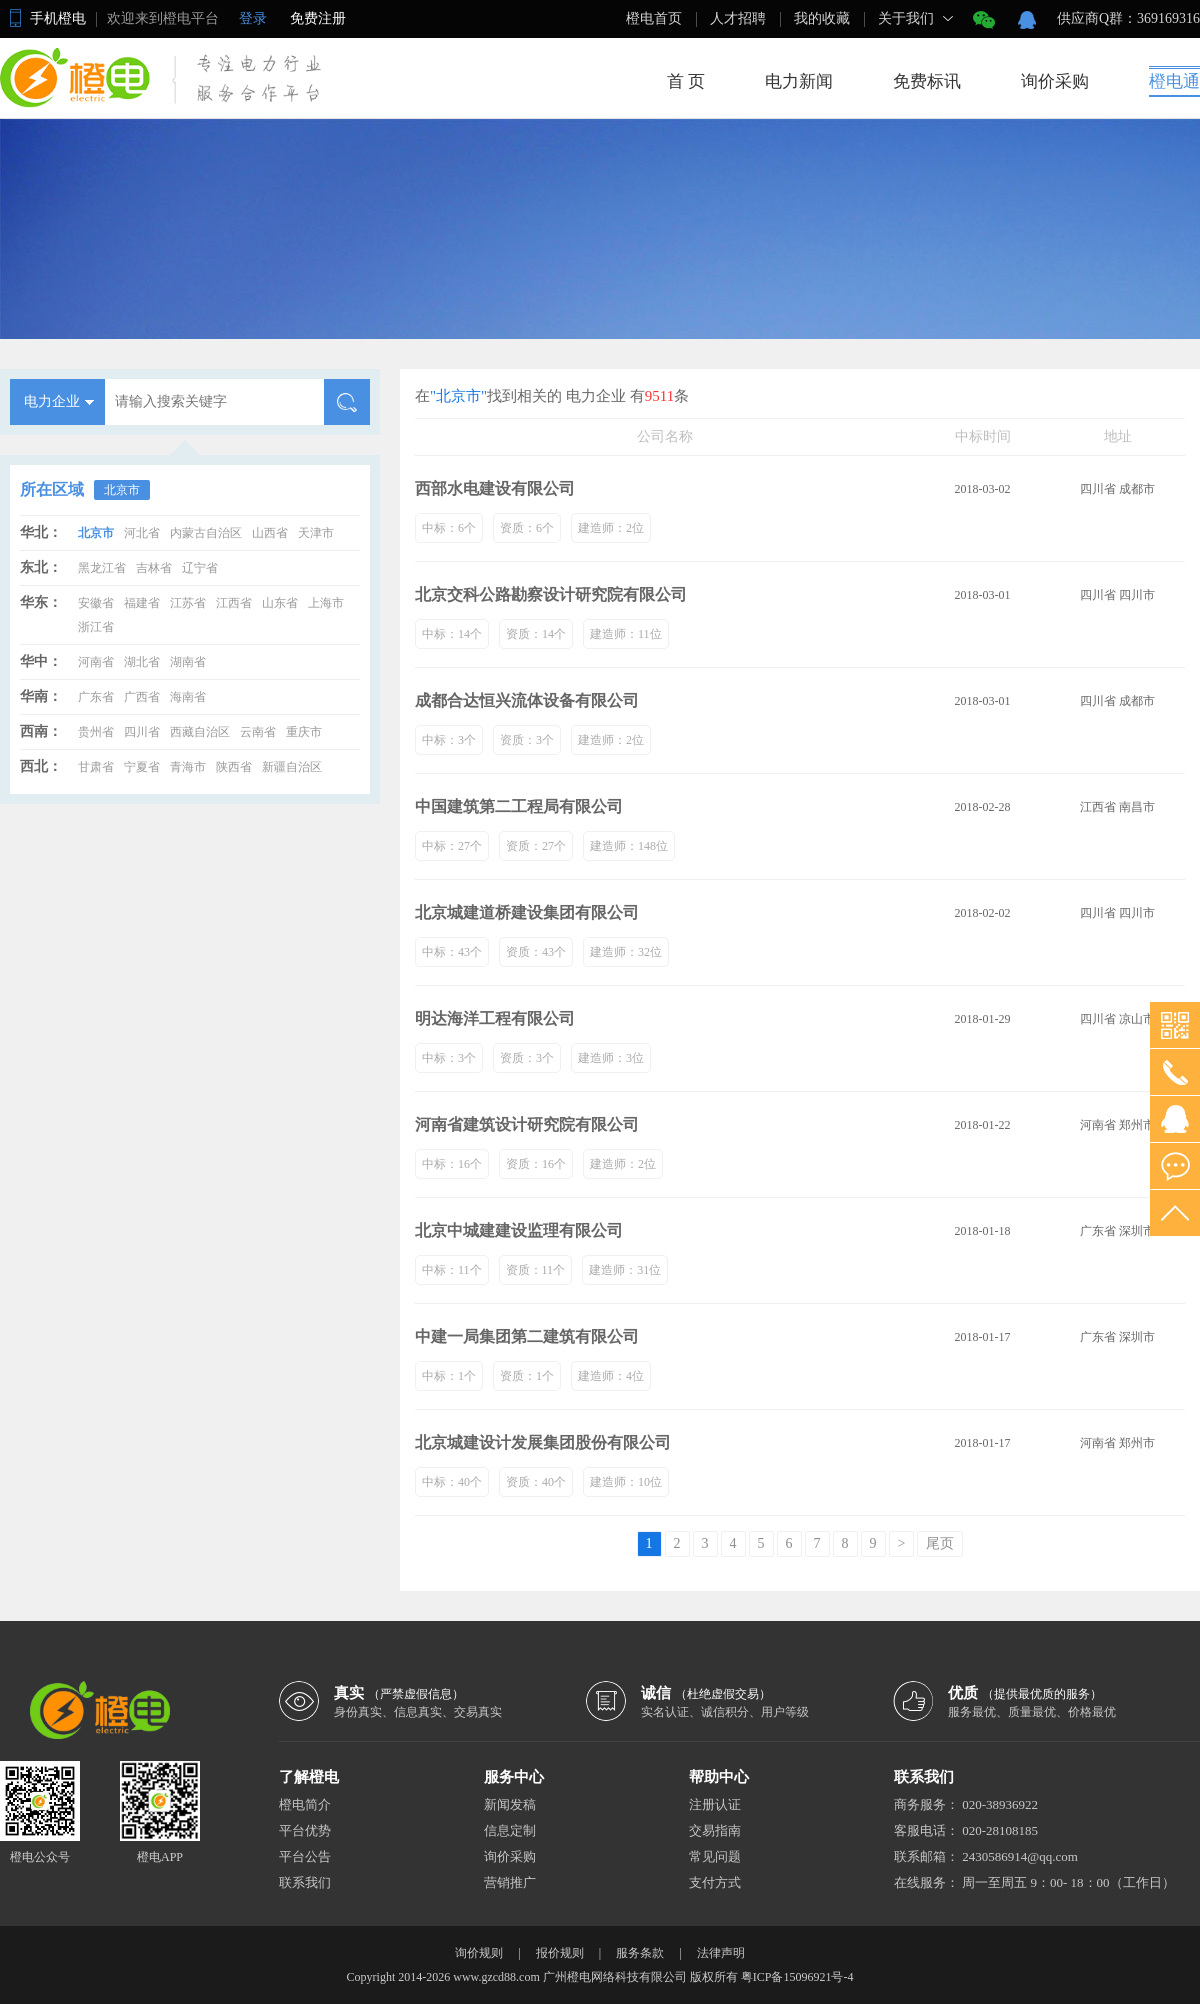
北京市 (122, 490)
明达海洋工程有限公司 (495, 1018)
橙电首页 (654, 18)
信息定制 (510, 1830)
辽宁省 (200, 568)
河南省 (96, 662)
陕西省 (234, 767)
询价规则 (479, 1953)
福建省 (142, 603)
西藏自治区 (200, 732)
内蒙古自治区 (206, 533)
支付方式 (715, 1882)
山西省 (270, 533)
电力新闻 (799, 81)
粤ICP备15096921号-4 (797, 1977)
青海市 (188, 767)
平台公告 (305, 1856)
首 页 (686, 81)
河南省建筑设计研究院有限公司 (527, 1124)
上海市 (326, 603)
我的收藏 (822, 18)
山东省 (280, 603)
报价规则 (560, 1953)
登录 (253, 18)
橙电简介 (305, 1804)
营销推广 (510, 1882)
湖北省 (142, 662)
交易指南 (715, 1830)
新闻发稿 (510, 1804)
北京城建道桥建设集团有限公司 (527, 912)
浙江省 (96, 627)
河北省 (142, 533)
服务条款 (640, 1953)
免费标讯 (927, 81)
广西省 (142, 697)
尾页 (940, 1543)
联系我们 (305, 1882)
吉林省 (154, 568)
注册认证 (715, 1804)
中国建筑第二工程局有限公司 (519, 806)
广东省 (96, 697)
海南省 (188, 697)
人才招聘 (738, 18)
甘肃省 (96, 767)
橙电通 (1174, 81)
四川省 (142, 732)
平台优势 (305, 1830)
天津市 (316, 533)
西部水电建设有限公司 (495, 488)
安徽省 (96, 603)
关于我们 (906, 18)
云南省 (258, 732)
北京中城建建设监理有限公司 (519, 1230)
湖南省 (188, 662)
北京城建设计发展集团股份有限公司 (543, 1442)
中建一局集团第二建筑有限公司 (527, 1336)
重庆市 (304, 732)
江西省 (234, 603)
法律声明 (721, 1953)
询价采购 (1055, 81)
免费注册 (318, 18)
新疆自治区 (292, 767)
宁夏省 (142, 767)
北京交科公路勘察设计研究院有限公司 (551, 594)
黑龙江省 (102, 568)
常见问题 (715, 1856)
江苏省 (188, 603)
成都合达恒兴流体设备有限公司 (527, 700)
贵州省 (96, 732)
